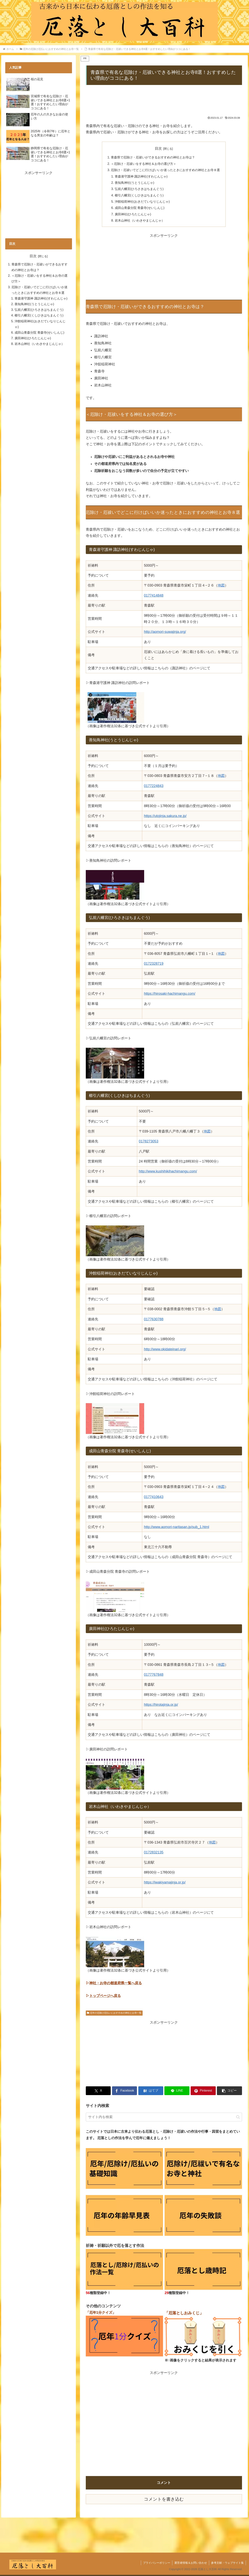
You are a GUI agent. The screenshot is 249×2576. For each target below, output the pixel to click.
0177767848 (153, 1675)
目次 (158, 148)
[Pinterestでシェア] (203, 2090)
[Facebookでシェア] (124, 2090)
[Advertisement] (164, 101)
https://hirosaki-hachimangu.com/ (169, 994)
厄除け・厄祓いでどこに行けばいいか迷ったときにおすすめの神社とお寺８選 (165, 170)
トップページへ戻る (105, 1996)
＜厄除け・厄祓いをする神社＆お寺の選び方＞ (143, 163)
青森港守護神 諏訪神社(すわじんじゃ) (141, 176)
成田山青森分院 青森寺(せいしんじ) (139, 207)
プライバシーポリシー (156, 2562)
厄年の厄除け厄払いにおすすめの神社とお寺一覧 (114, 2013)
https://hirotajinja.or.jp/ (161, 1705)
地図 (221, 585)
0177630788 (153, 1319)
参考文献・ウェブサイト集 (227, 2562)
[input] (164, 2117)
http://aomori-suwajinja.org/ (165, 632)
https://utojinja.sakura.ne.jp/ (165, 816)
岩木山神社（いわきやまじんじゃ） (140, 220)
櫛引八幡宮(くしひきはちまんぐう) (139, 195)
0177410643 (153, 1497)
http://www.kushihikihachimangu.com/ (168, 1171)
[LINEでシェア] (176, 2090)
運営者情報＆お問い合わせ (190, 2562)
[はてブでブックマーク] (150, 2090)
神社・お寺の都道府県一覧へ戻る (115, 1983)
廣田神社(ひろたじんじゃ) (133, 214)
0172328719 (153, 964)
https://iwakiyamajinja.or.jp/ (165, 1882)
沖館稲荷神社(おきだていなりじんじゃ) (142, 201)
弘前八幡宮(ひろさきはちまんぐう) (139, 189)
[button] (229, 2090)
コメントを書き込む (164, 2499)
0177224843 (153, 786)
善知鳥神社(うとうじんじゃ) (134, 182)
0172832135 (153, 1852)
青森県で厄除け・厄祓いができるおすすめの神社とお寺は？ (153, 157)
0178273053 (148, 1141)
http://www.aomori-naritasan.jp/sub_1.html (176, 1527)
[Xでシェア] (98, 2090)
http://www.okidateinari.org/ (165, 1349)
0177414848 (153, 595)
